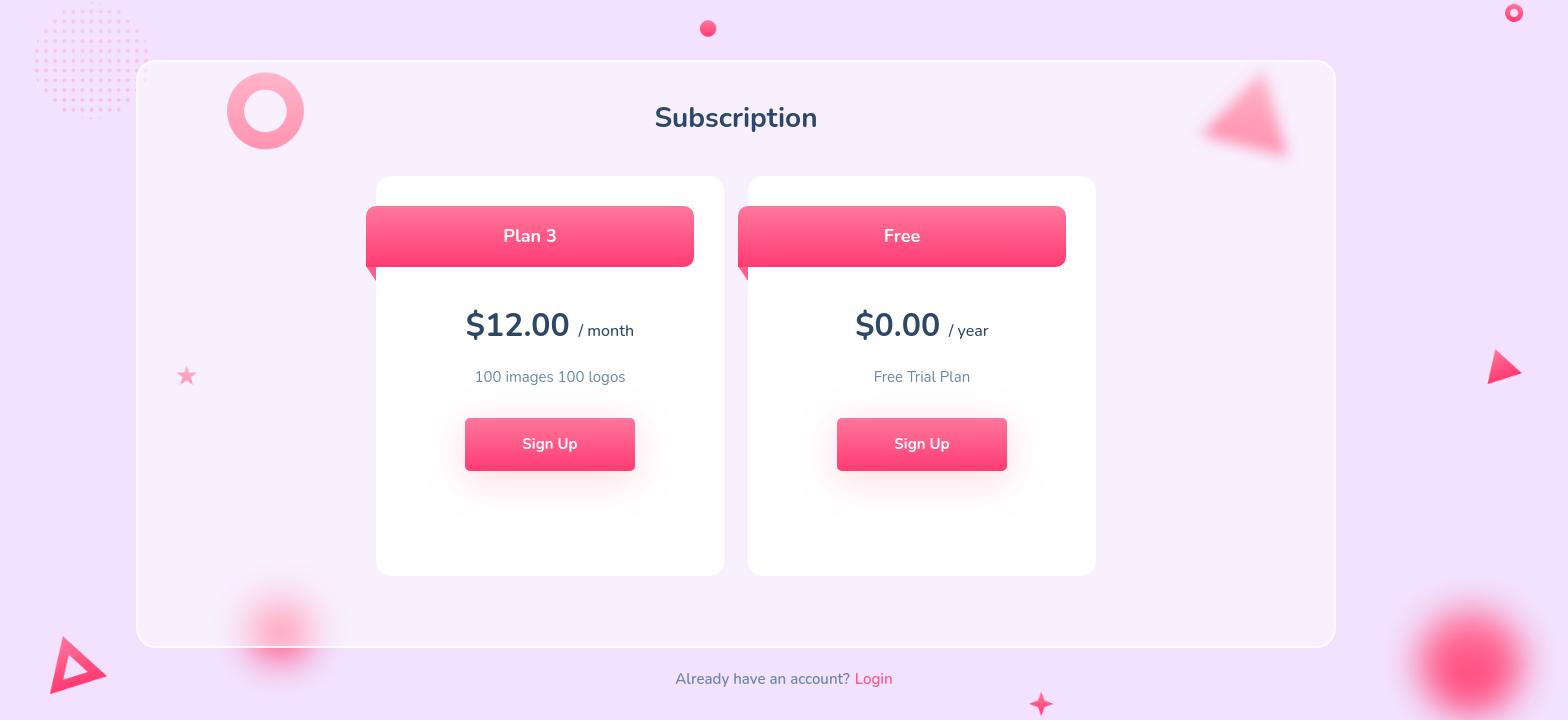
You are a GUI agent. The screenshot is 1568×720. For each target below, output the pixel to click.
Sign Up (549, 444)
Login (874, 679)
